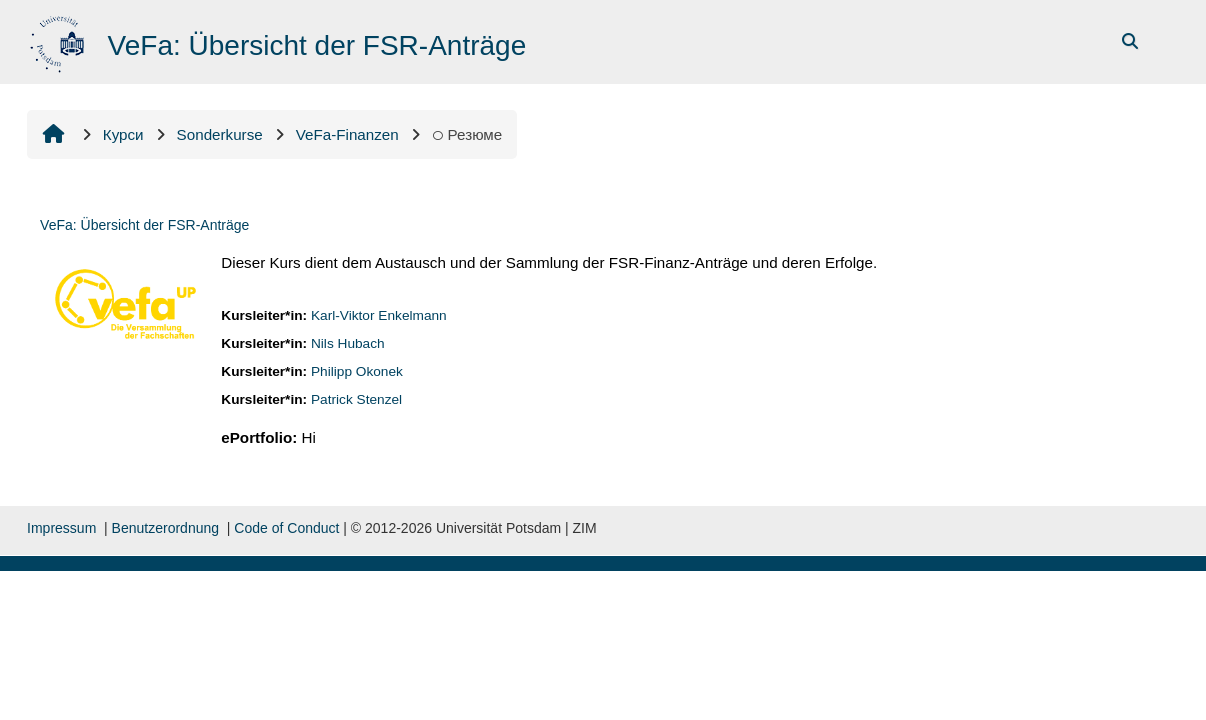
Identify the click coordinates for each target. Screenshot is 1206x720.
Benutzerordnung (165, 528)
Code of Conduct (286, 528)
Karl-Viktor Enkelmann (379, 315)
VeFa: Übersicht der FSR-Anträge (144, 225)
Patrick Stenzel (356, 399)
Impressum (61, 528)
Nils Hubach (348, 343)
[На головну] (59, 40)
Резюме (467, 134)
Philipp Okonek (357, 371)
